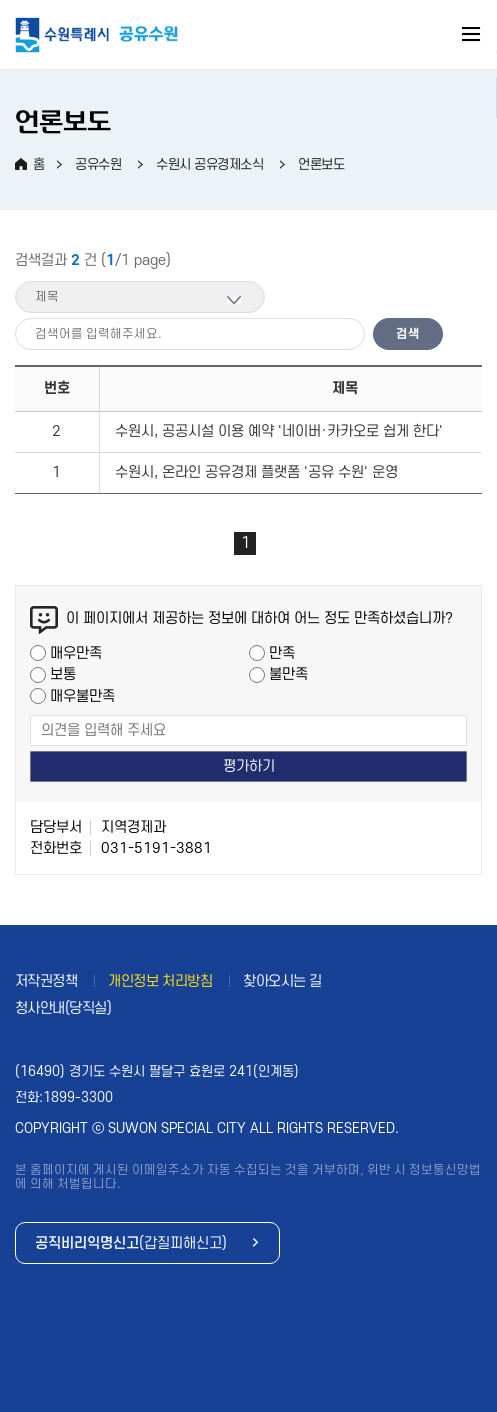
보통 (63, 674)
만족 (282, 653)
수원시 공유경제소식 (209, 164)
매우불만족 (82, 696)
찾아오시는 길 (282, 981)
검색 (408, 334)
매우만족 (76, 653)
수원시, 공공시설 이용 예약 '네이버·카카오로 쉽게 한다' (279, 431)
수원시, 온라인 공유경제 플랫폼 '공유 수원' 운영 (256, 472)
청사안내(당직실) (63, 1008)
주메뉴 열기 (472, 37)
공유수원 (98, 164)
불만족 (288, 674)
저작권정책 (46, 981)
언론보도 (321, 164)
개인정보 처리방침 (160, 981)
